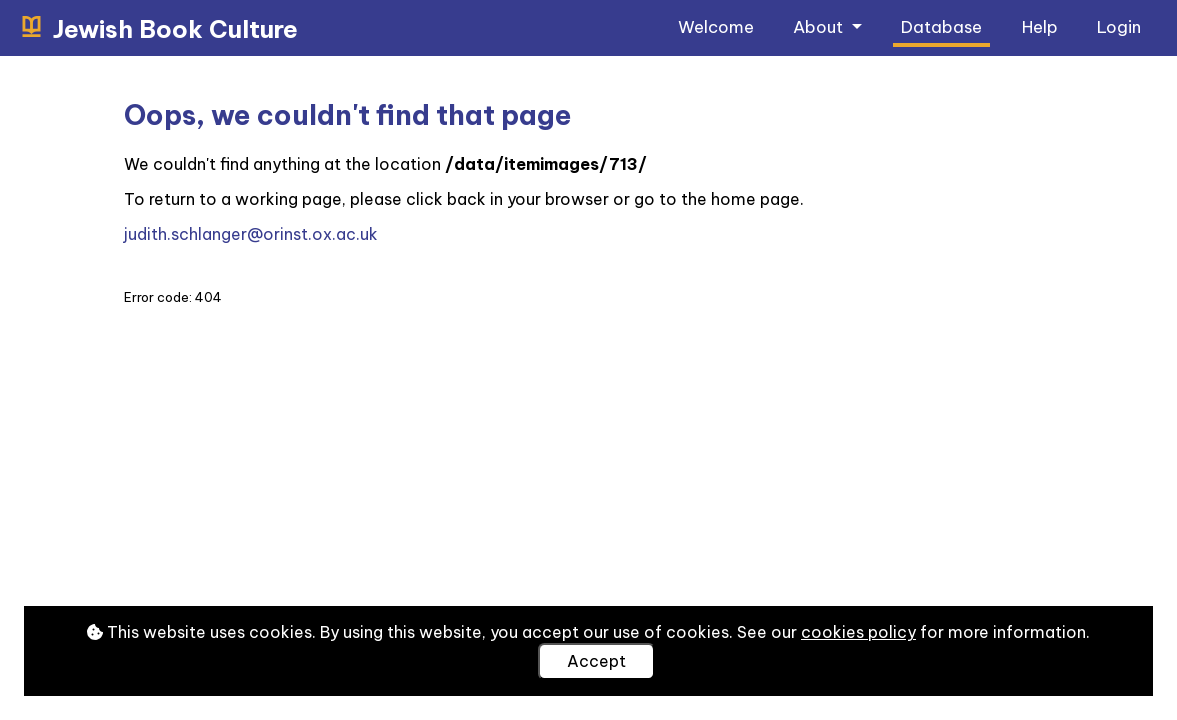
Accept (596, 661)
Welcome (716, 26)
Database (941, 26)
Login (1119, 26)
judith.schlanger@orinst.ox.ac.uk (251, 234)
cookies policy (858, 632)
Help (1040, 26)
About (820, 26)
